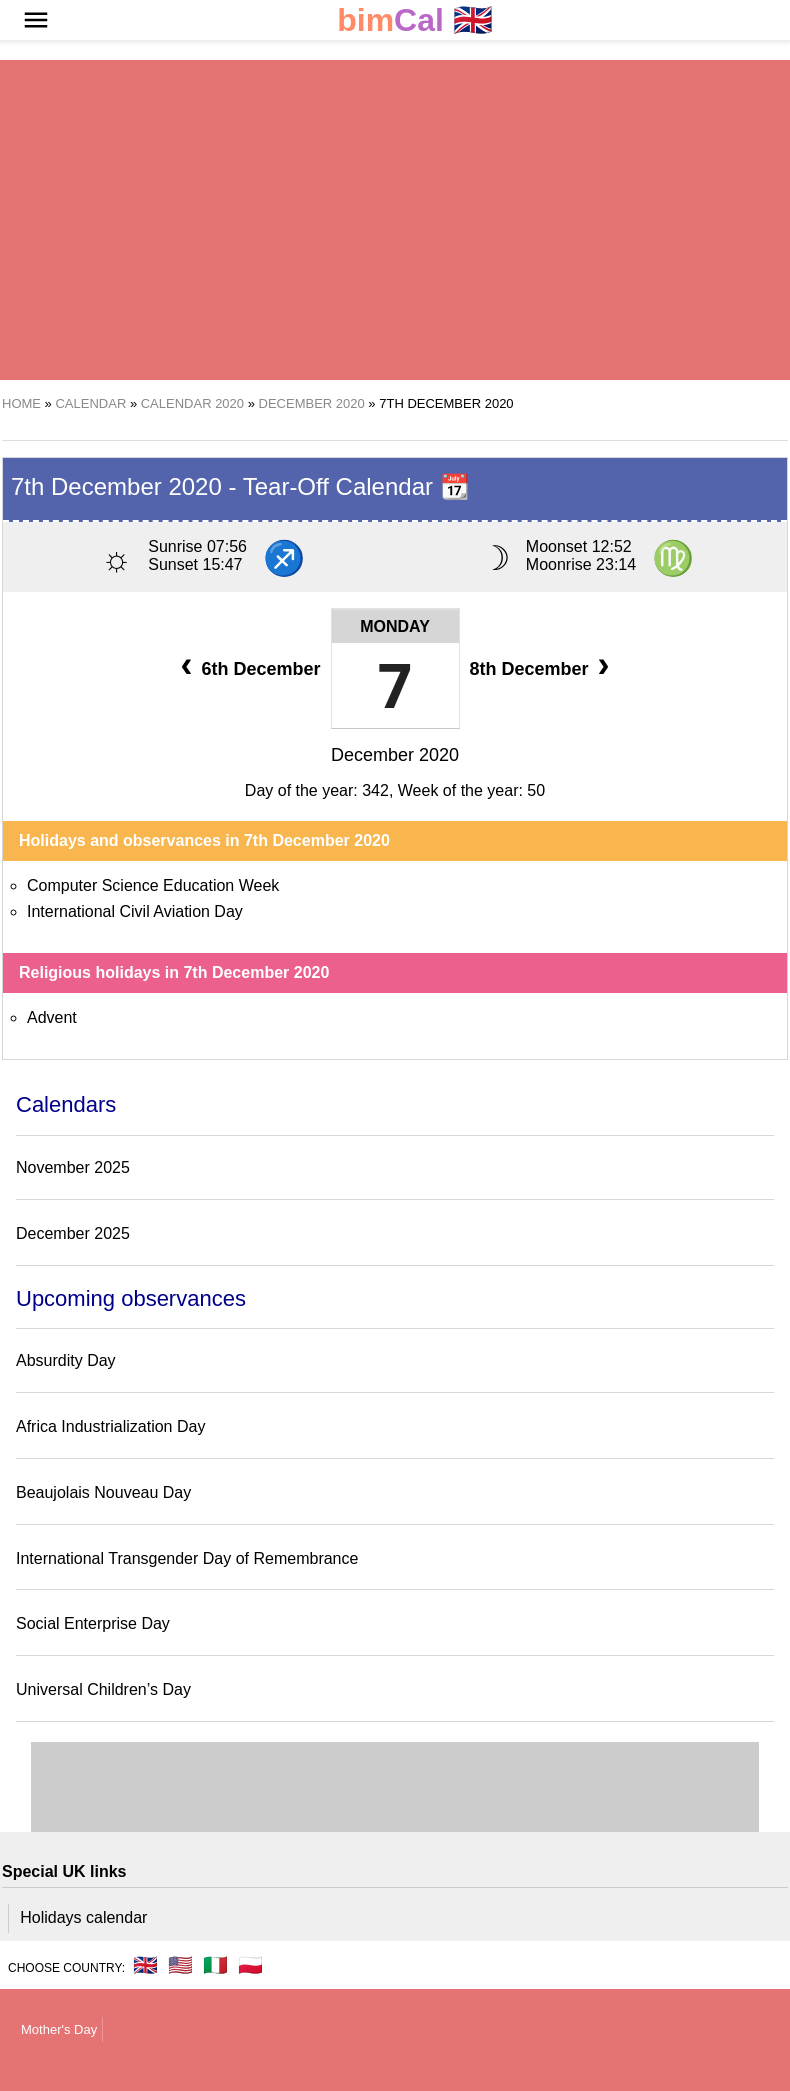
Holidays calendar (83, 1917)
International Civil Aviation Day (135, 911)
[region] (395, 220)
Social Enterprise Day (93, 1623)
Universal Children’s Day (103, 1689)
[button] (36, 20)
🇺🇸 (180, 1965)
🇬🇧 (415, 20)
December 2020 (395, 755)
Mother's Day (59, 2029)
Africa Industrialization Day (110, 1426)
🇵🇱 (250, 1965)
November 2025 (73, 1167)
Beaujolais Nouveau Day (103, 1492)
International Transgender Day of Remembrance (187, 1558)
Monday (395, 626)
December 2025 (73, 1233)
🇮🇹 (215, 1965)
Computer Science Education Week (153, 885)
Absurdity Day (66, 1360)
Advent (52, 1017)
